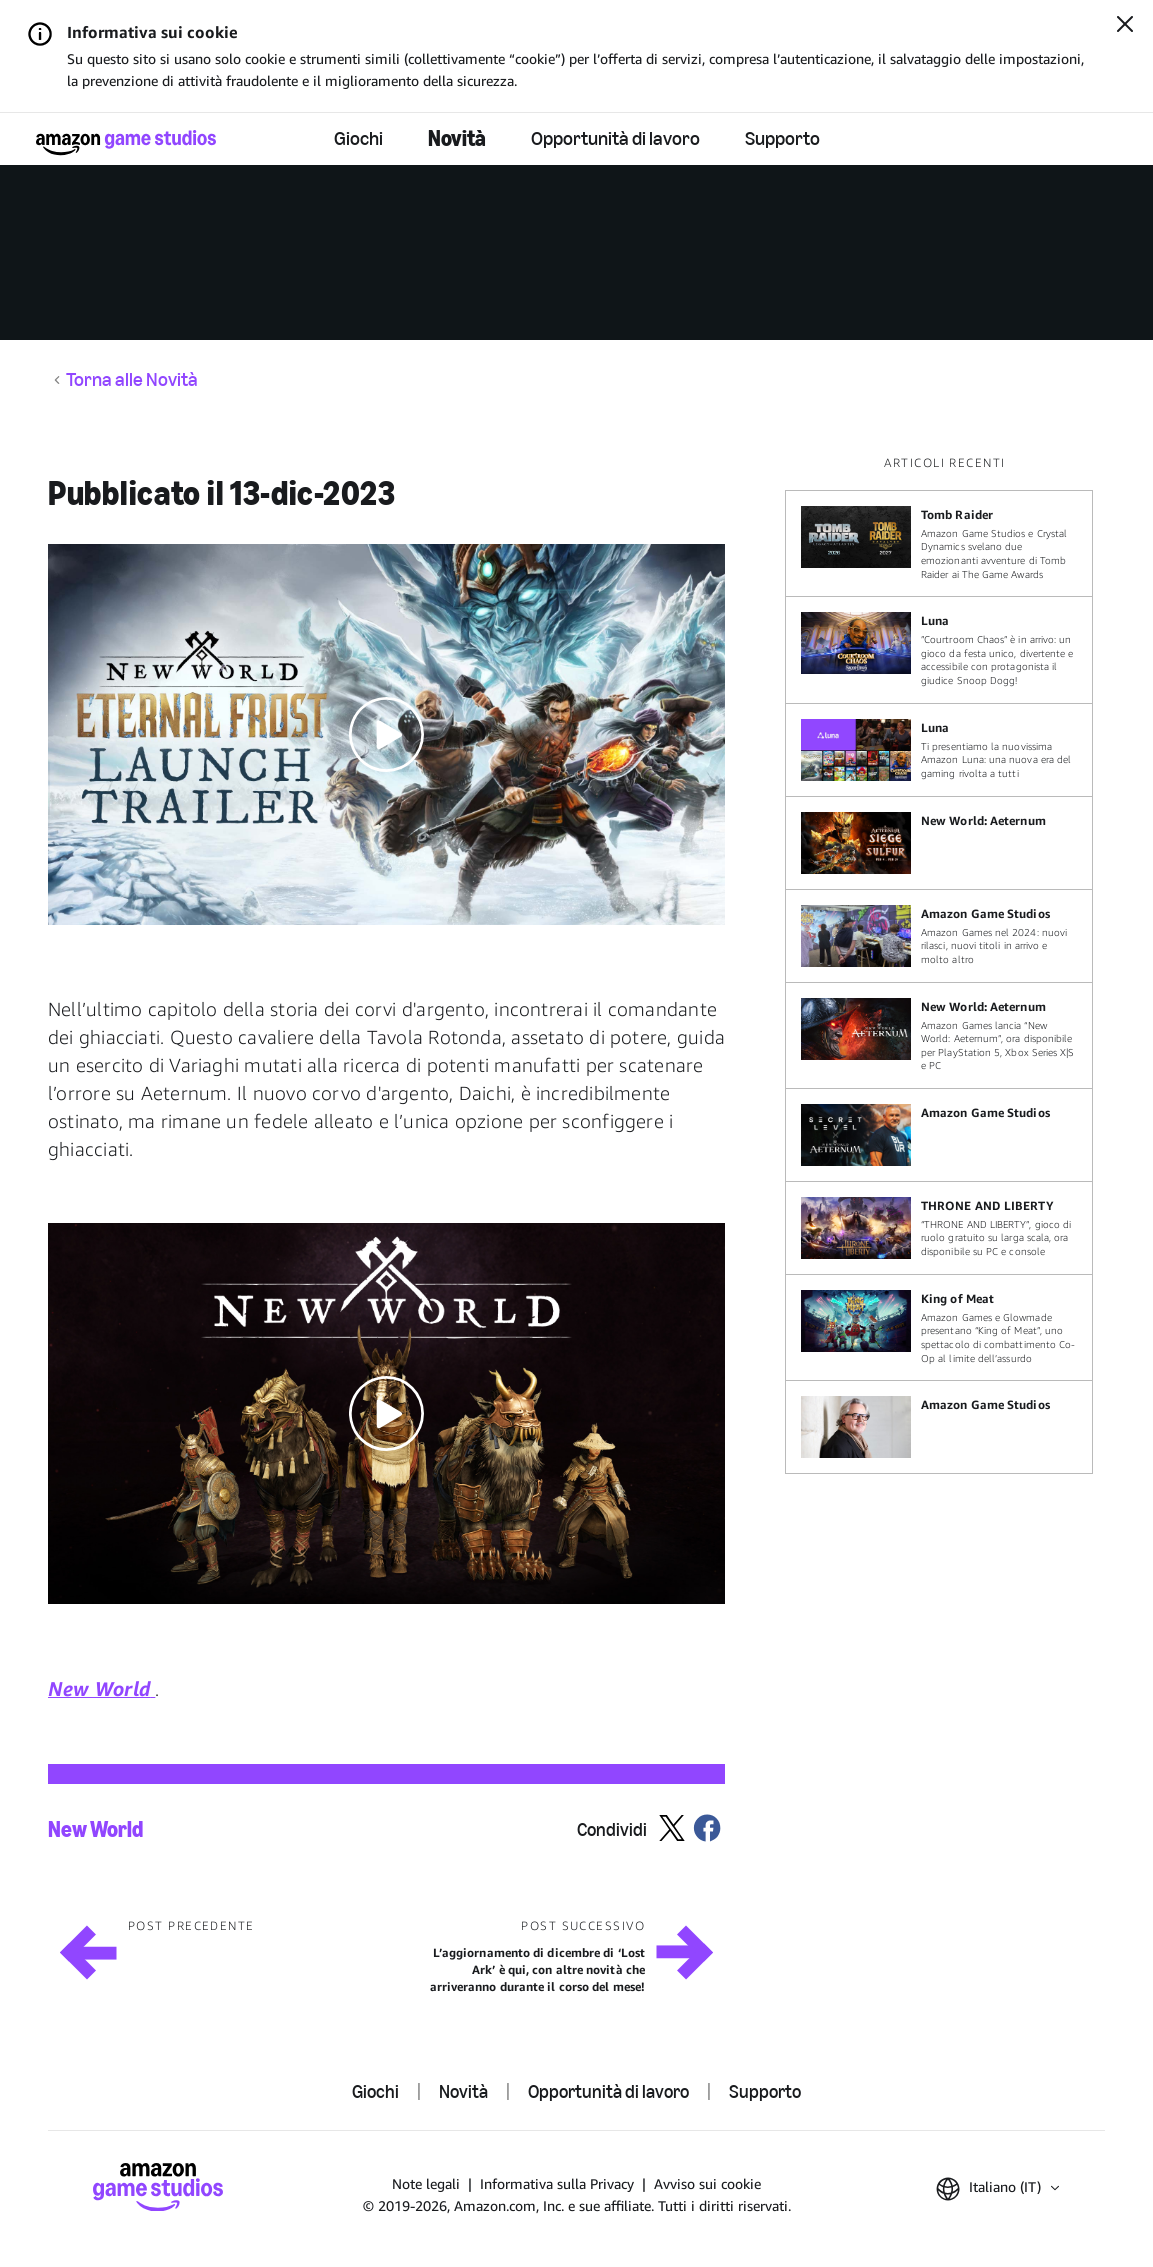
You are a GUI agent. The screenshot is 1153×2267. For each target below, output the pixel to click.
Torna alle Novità (132, 380)
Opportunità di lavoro (615, 138)
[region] (945, 964)
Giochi (358, 138)
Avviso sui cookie (707, 2183)
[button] (386, 734)
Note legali (426, 2183)
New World (95, 1830)
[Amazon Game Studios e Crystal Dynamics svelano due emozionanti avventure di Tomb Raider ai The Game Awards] (939, 543)
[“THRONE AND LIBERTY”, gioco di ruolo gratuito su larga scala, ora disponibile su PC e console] (939, 1228)
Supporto (782, 138)
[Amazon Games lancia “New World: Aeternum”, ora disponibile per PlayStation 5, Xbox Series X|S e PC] (939, 1035)
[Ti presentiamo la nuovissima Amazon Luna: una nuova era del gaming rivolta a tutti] (939, 750)
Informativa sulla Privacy (557, 2183)
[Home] (126, 142)
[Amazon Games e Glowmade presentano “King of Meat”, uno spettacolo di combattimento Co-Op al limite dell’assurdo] (939, 1327)
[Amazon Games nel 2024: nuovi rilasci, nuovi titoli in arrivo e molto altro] (939, 936)
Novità (457, 138)
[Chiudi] (1125, 26)
